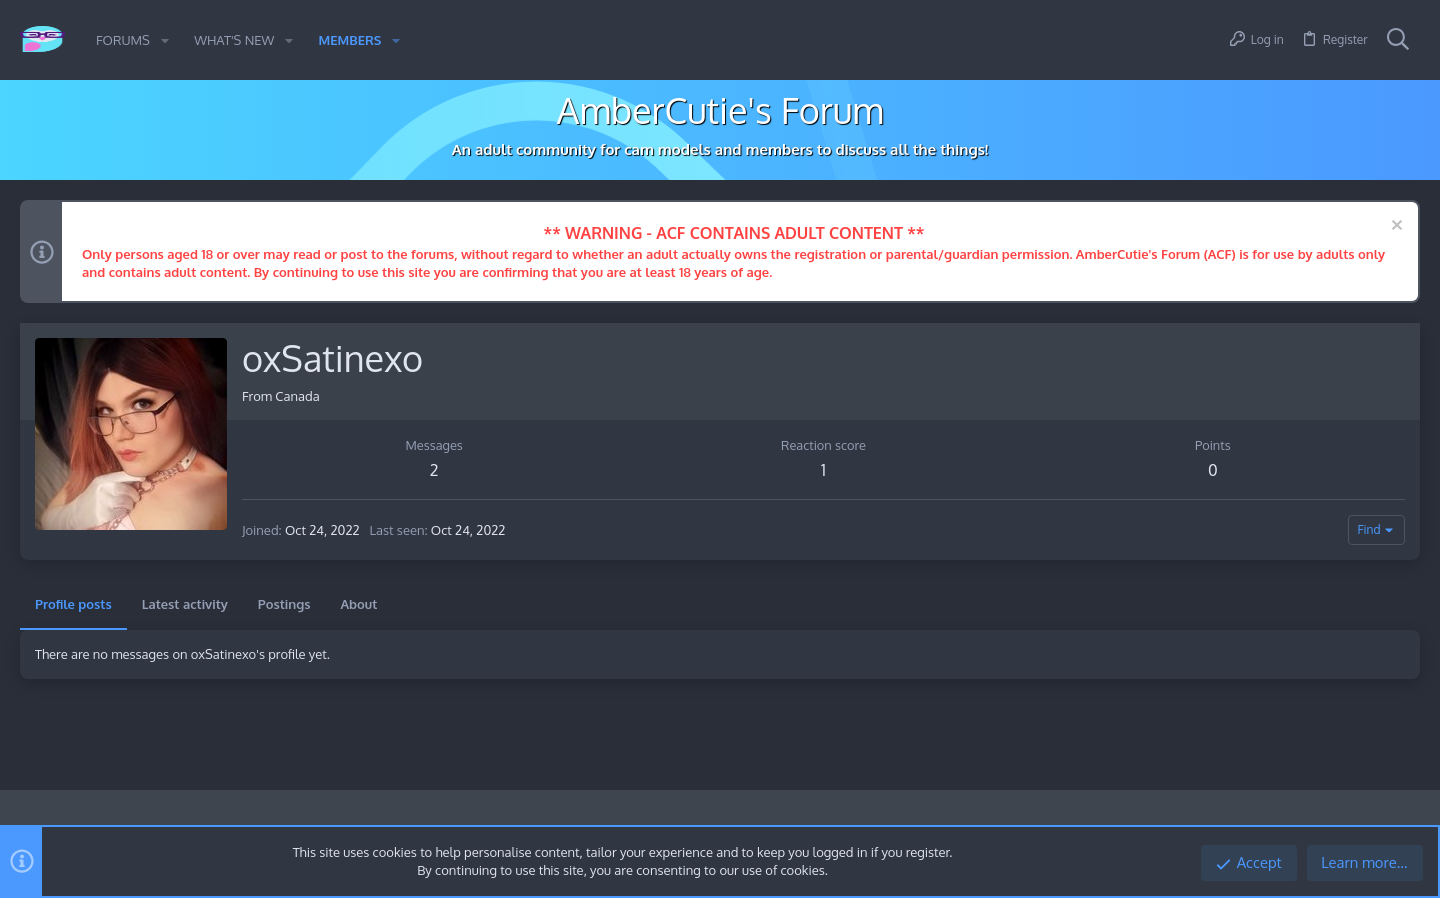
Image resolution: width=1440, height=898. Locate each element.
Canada (297, 396)
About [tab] (358, 604)
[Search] (1398, 40)
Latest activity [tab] (185, 604)
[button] (165, 40)
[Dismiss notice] (1394, 227)
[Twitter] (1409, 822)
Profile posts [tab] (73, 604)
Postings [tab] (284, 604)
